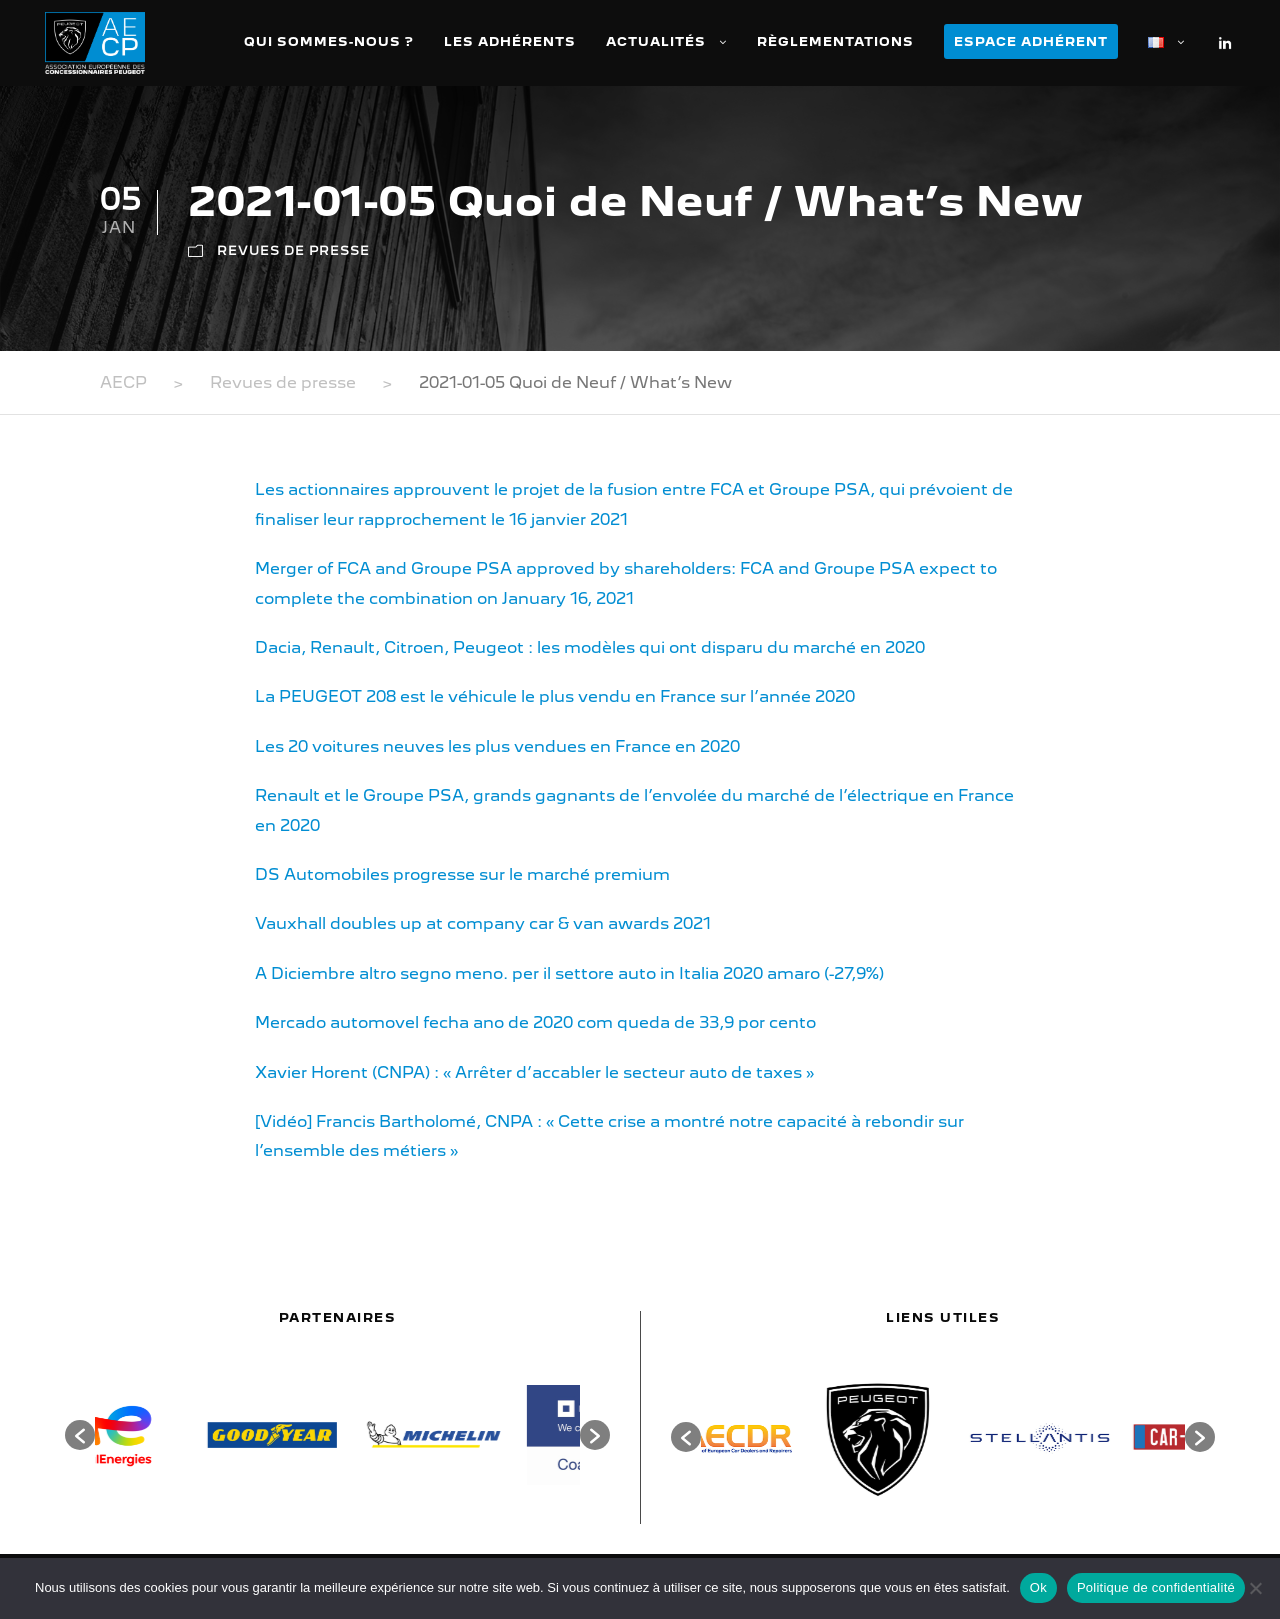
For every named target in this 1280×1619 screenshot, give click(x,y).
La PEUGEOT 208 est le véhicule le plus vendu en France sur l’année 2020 (555, 696)
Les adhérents (510, 41)
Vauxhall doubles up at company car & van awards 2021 (483, 923)
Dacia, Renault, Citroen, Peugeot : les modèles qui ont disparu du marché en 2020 (590, 647)
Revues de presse (293, 250)
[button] (80, 1435)
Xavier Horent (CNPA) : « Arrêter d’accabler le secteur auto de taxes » (534, 1072)
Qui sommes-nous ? (329, 41)
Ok (1038, 1587)
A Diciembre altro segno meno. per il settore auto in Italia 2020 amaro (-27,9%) (569, 973)
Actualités (656, 41)
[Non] (1255, 1588)
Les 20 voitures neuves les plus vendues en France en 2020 (497, 746)
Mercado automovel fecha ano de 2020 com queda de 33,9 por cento (535, 1022)
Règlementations (835, 41)
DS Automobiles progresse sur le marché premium (462, 874)
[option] (176, 1435)
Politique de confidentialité (1156, 1587)
